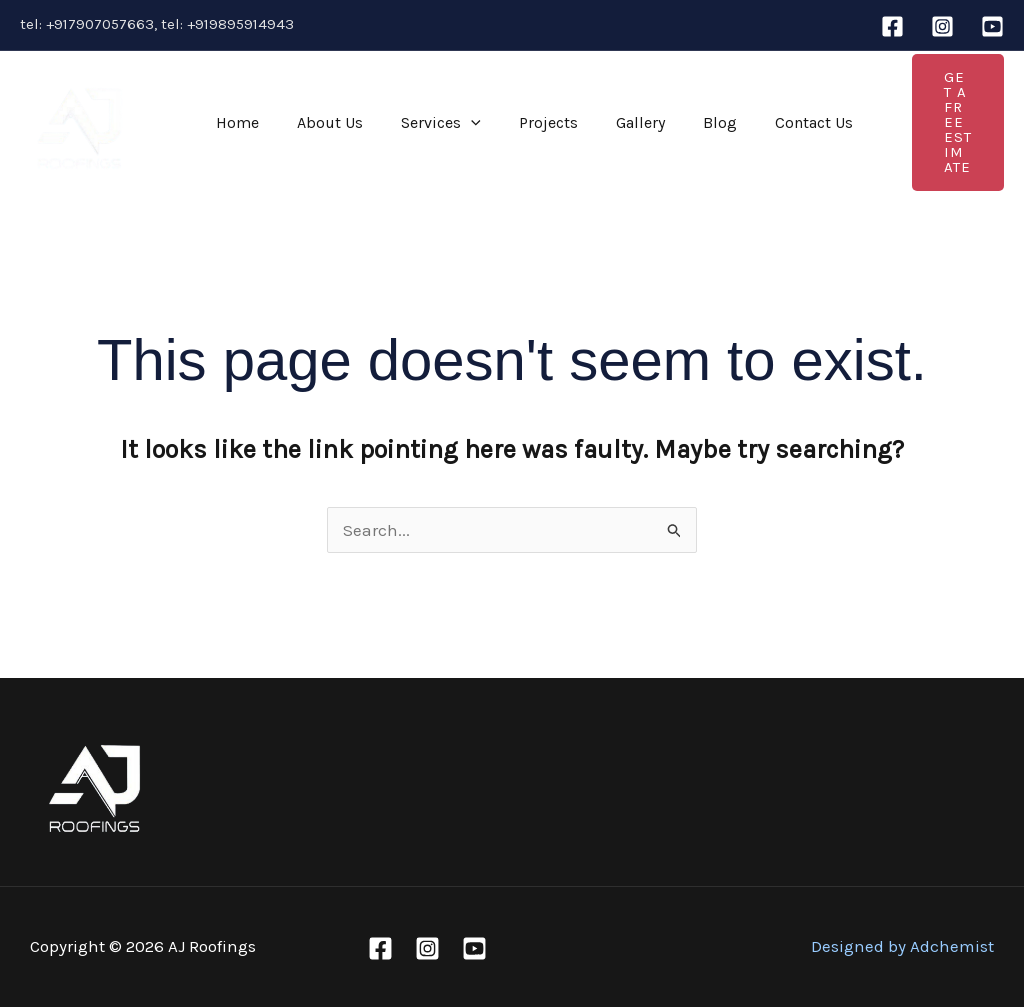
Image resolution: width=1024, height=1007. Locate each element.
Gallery (613, 122)
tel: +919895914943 (227, 24)
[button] (937, 123)
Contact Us (775, 122)
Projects (527, 122)
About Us (321, 122)
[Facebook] (892, 26)
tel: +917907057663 (87, 24)
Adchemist (952, 946)
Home (234, 122)
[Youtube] (992, 26)
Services (426, 123)
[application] (456, 123)
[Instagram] (942, 26)
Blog (687, 122)
